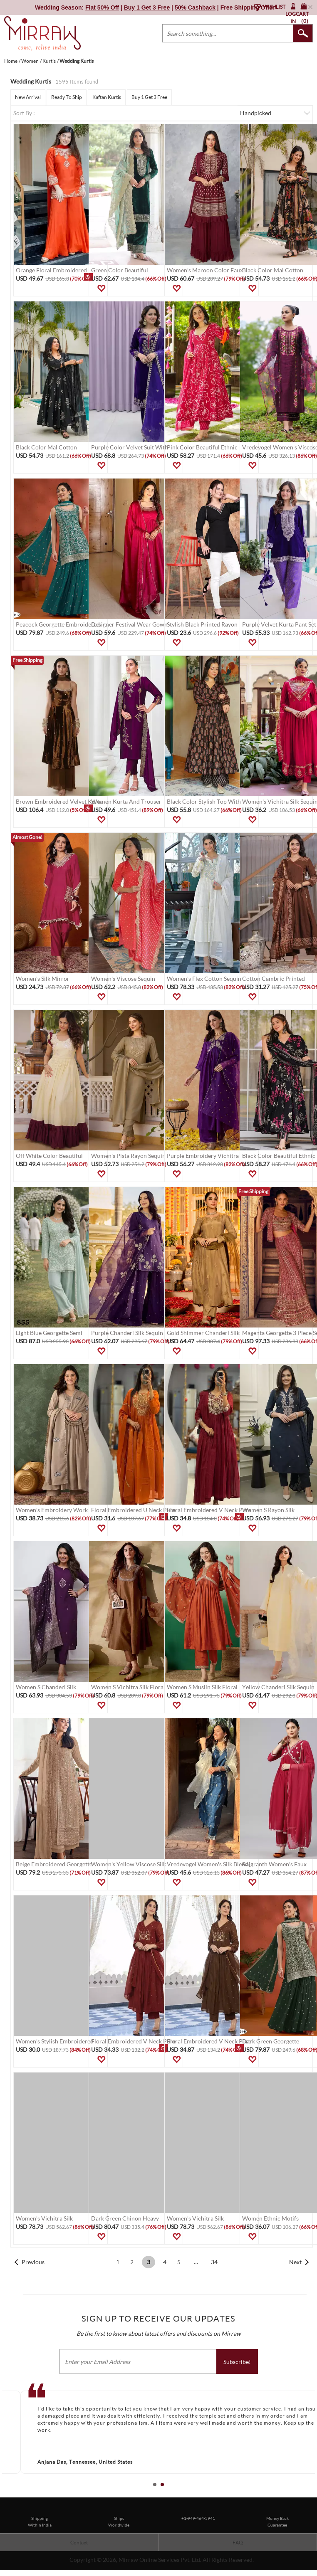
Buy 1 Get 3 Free (149, 97)
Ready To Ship (66, 97)
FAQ (238, 2542)
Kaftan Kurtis (106, 97)
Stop (313, 2494)
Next (295, 2261)
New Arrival (28, 97)
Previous (33, 2261)
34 (214, 2261)
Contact (79, 2542)
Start (307, 2494)
